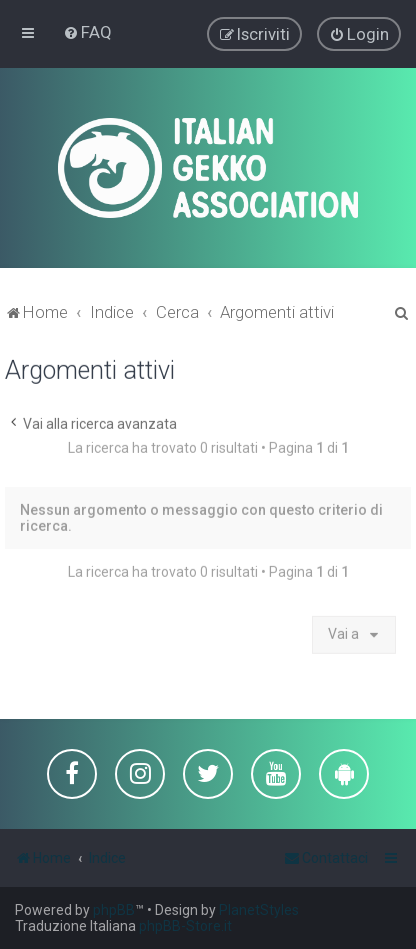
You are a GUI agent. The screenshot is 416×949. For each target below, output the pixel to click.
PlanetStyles (259, 910)
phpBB (114, 910)
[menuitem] (87, 32)
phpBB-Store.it (185, 926)
